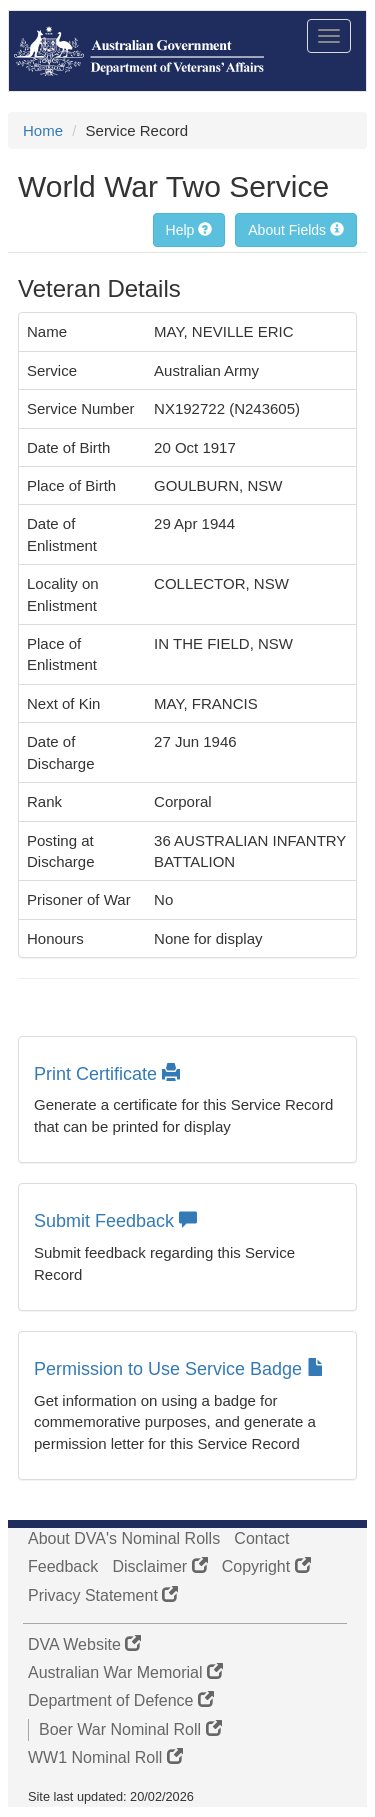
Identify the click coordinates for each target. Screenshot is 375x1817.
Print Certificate (107, 1074)
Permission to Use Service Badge (179, 1369)
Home (43, 130)
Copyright (266, 1566)
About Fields (296, 230)
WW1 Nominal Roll (105, 1757)
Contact (261, 1538)
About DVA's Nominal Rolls (124, 1538)
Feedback (63, 1566)
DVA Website (84, 1644)
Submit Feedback (115, 1221)
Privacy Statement (103, 1595)
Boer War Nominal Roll (130, 1729)
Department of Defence (121, 1700)
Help (189, 230)
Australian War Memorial (125, 1672)
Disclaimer (159, 1566)
